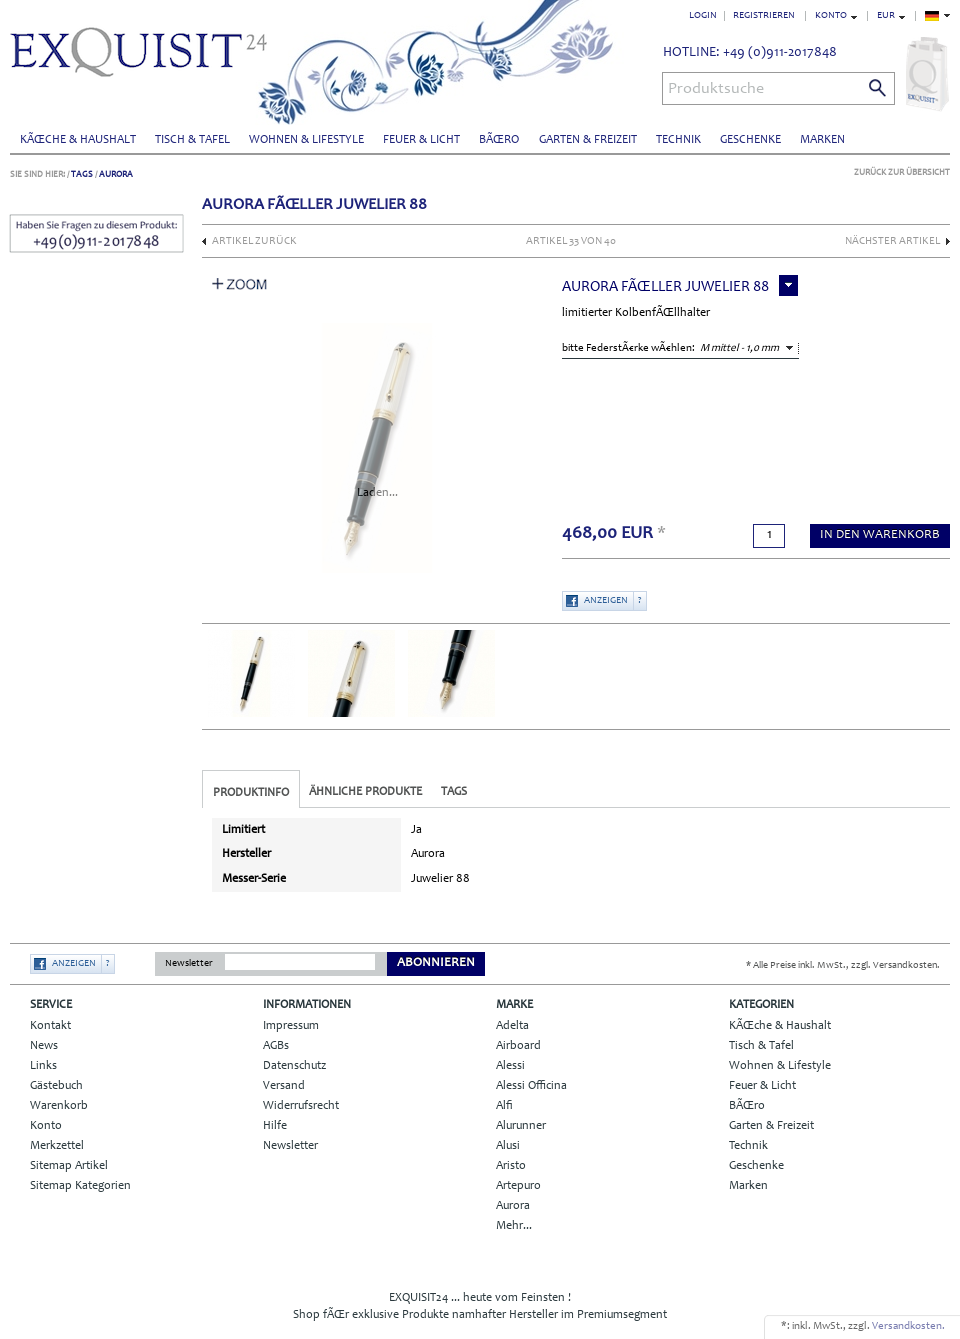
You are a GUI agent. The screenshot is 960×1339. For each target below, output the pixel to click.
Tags (82, 174)
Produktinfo (251, 793)
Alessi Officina (531, 1086)
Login (703, 16)
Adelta (512, 1026)
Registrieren (764, 16)
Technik (678, 140)
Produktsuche (716, 89)
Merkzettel (57, 1146)
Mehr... (514, 1226)
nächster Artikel (892, 241)
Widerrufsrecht (301, 1106)
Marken (822, 140)
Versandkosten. (908, 1326)
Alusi (508, 1146)
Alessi (510, 1066)
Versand (284, 1086)
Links (43, 1066)
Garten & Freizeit (588, 140)
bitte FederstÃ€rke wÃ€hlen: (628, 348)
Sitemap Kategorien (80, 1186)
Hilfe (275, 1126)
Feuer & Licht (421, 140)
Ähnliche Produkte (365, 792)
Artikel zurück (254, 241)
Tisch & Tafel (192, 140)
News (44, 1046)
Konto (46, 1126)
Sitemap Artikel (69, 1166)
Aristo (511, 1166)
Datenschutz (294, 1066)
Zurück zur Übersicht (902, 172)
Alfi (504, 1106)
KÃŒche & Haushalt (78, 140)
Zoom (240, 284)
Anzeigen (606, 601)
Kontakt (50, 1026)
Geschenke (750, 140)
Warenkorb (59, 1106)
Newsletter (189, 964)
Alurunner (521, 1126)
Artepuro (518, 1186)
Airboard (518, 1046)
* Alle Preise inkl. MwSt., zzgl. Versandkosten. (843, 966)
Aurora (116, 174)
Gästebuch (56, 1086)
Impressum (291, 1026)
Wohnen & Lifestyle (306, 140)
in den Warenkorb (880, 535)
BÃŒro (499, 140)
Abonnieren (436, 963)
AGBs (276, 1046)
